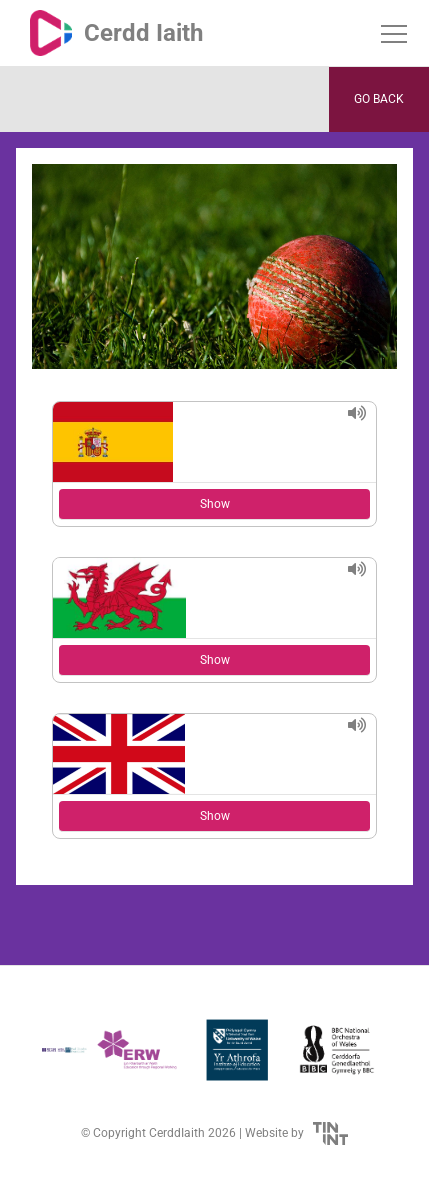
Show (215, 504)
